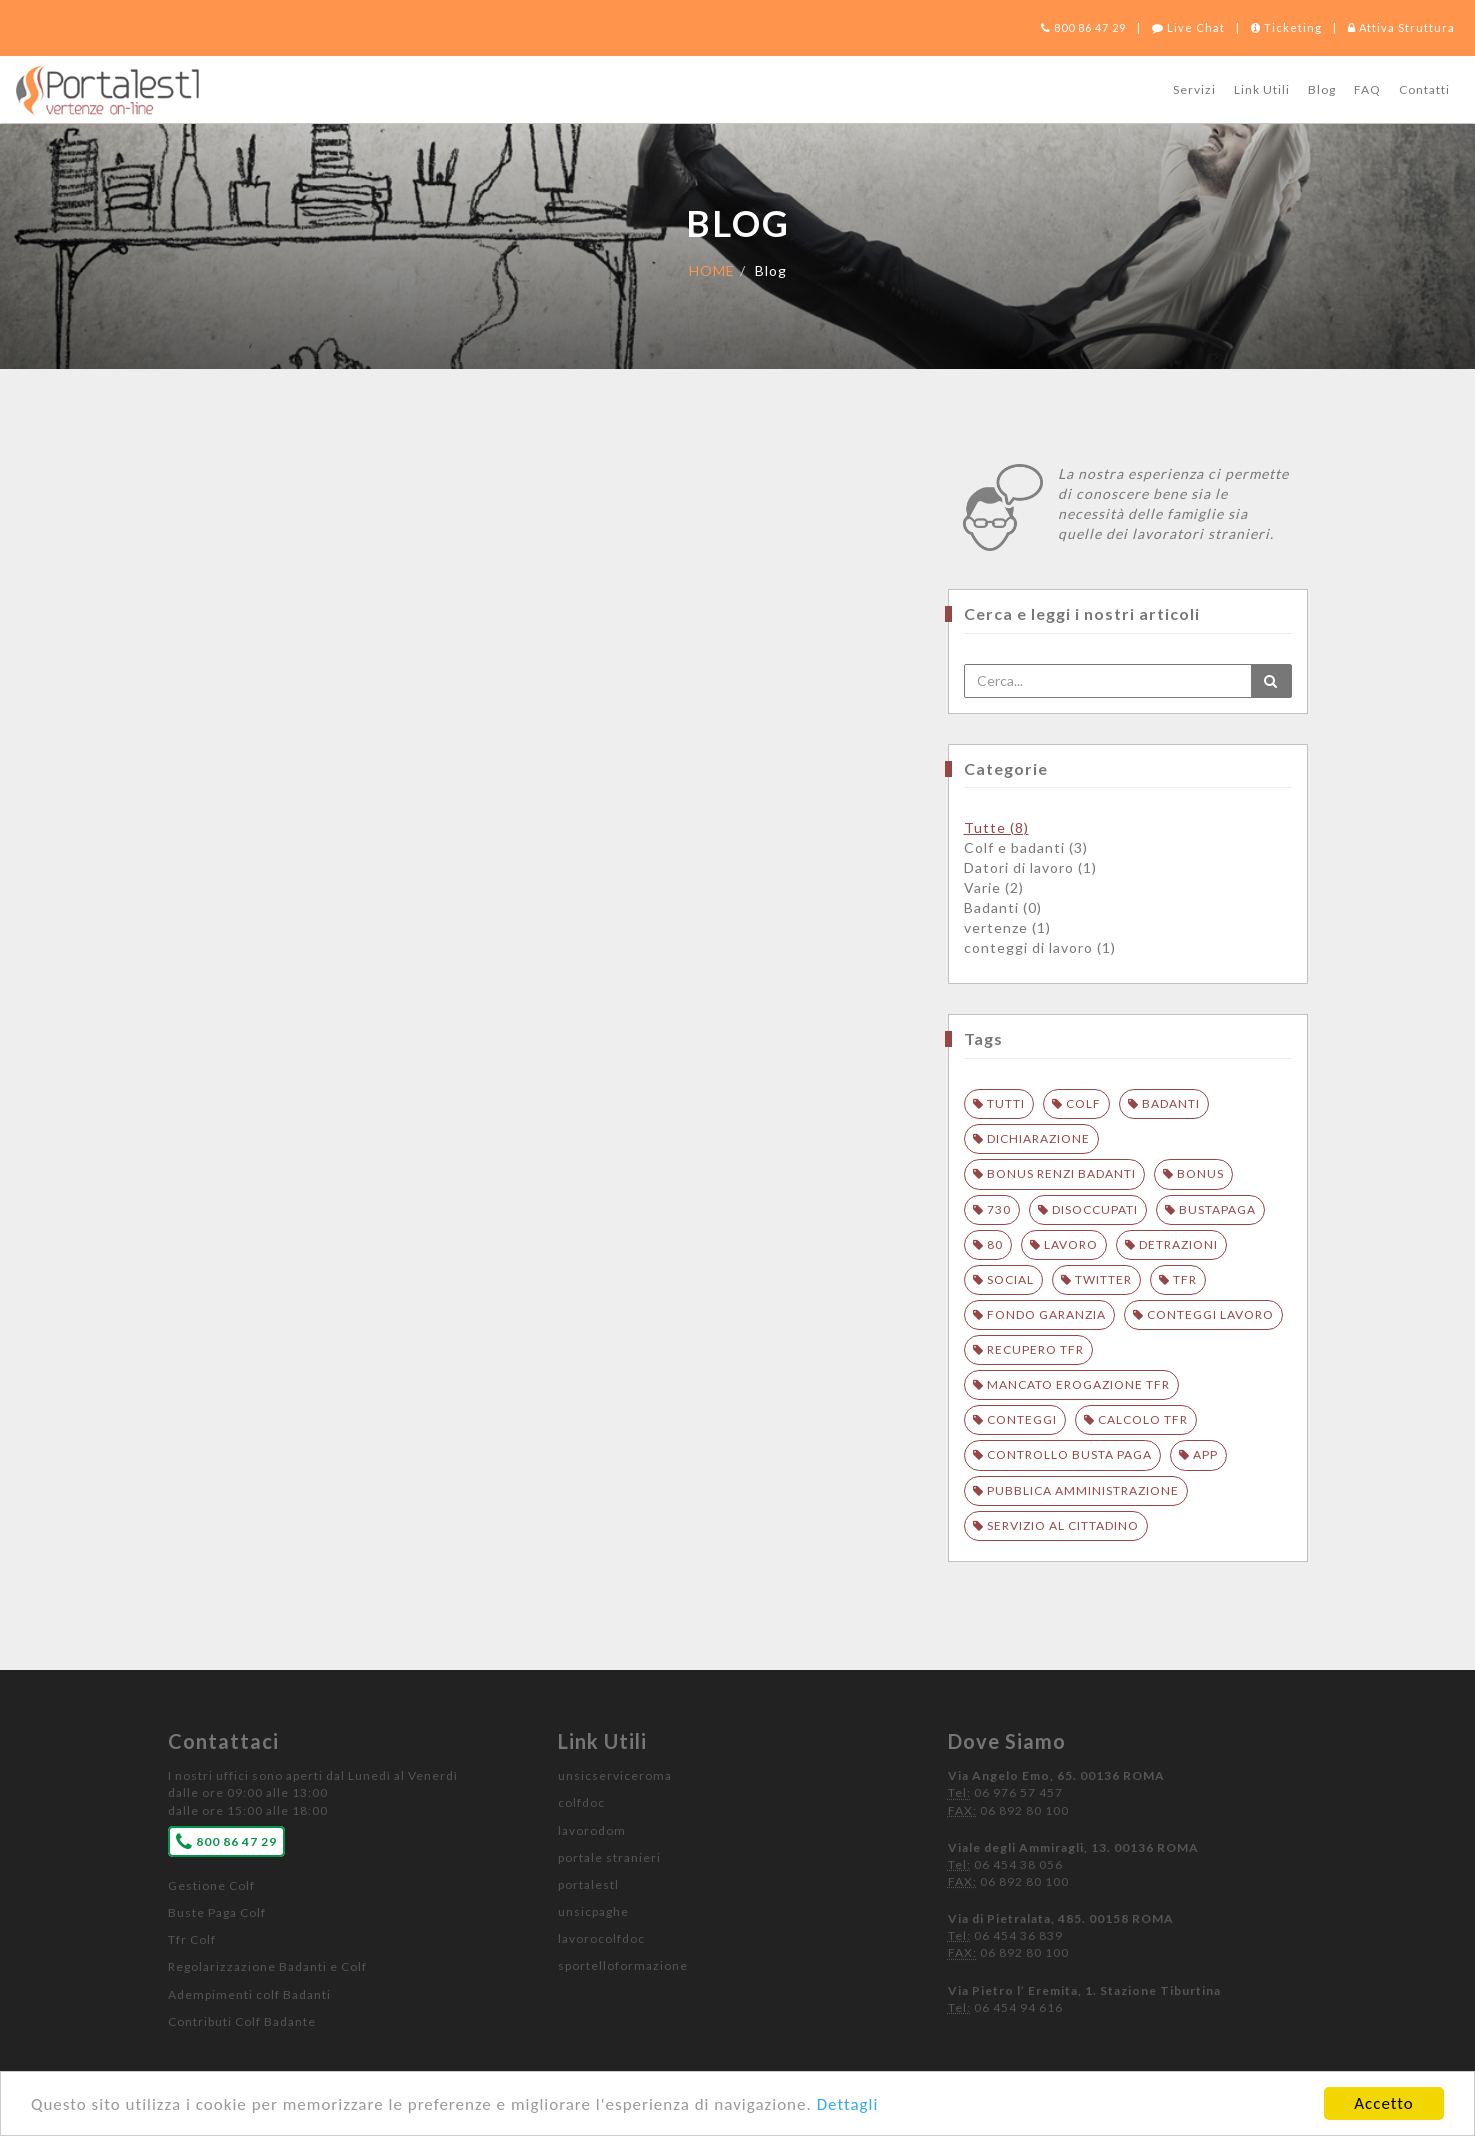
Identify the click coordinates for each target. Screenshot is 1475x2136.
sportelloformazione (623, 1965)
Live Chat (1188, 27)
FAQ (1367, 89)
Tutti (1006, 1103)
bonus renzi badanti (1061, 1173)
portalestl (588, 1884)
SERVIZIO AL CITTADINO (1063, 1525)
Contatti (1424, 89)
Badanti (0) (1003, 907)
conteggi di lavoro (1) (1040, 947)
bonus (1200, 1173)
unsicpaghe (593, 1911)
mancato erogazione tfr (1078, 1384)
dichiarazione (1038, 1138)
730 (999, 1209)
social (1010, 1279)
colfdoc (581, 1802)
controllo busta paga (1069, 1454)
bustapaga (1217, 1209)
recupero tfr (1035, 1349)
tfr (1185, 1279)
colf (1083, 1103)
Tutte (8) (996, 827)
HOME (712, 270)
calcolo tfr (1143, 1419)
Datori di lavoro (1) (1030, 867)
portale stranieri (609, 1857)
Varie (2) (994, 887)
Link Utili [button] (1262, 89)
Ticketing (1286, 27)
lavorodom (592, 1830)
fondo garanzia (1046, 1314)
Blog (1322, 89)
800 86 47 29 (1083, 27)
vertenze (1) (1007, 927)
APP (1205, 1454)
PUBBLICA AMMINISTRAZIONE (1083, 1490)
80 (995, 1244)
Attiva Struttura (1401, 27)
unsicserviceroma (615, 1775)
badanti (1171, 1103)
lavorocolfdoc (601, 1938)
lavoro (1071, 1244)
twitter (1103, 1279)
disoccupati (1095, 1209)
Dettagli (848, 2104)
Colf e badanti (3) (1026, 847)
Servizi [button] (1194, 89)
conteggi (1022, 1419)
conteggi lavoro (1210, 1314)
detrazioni (1178, 1244)
